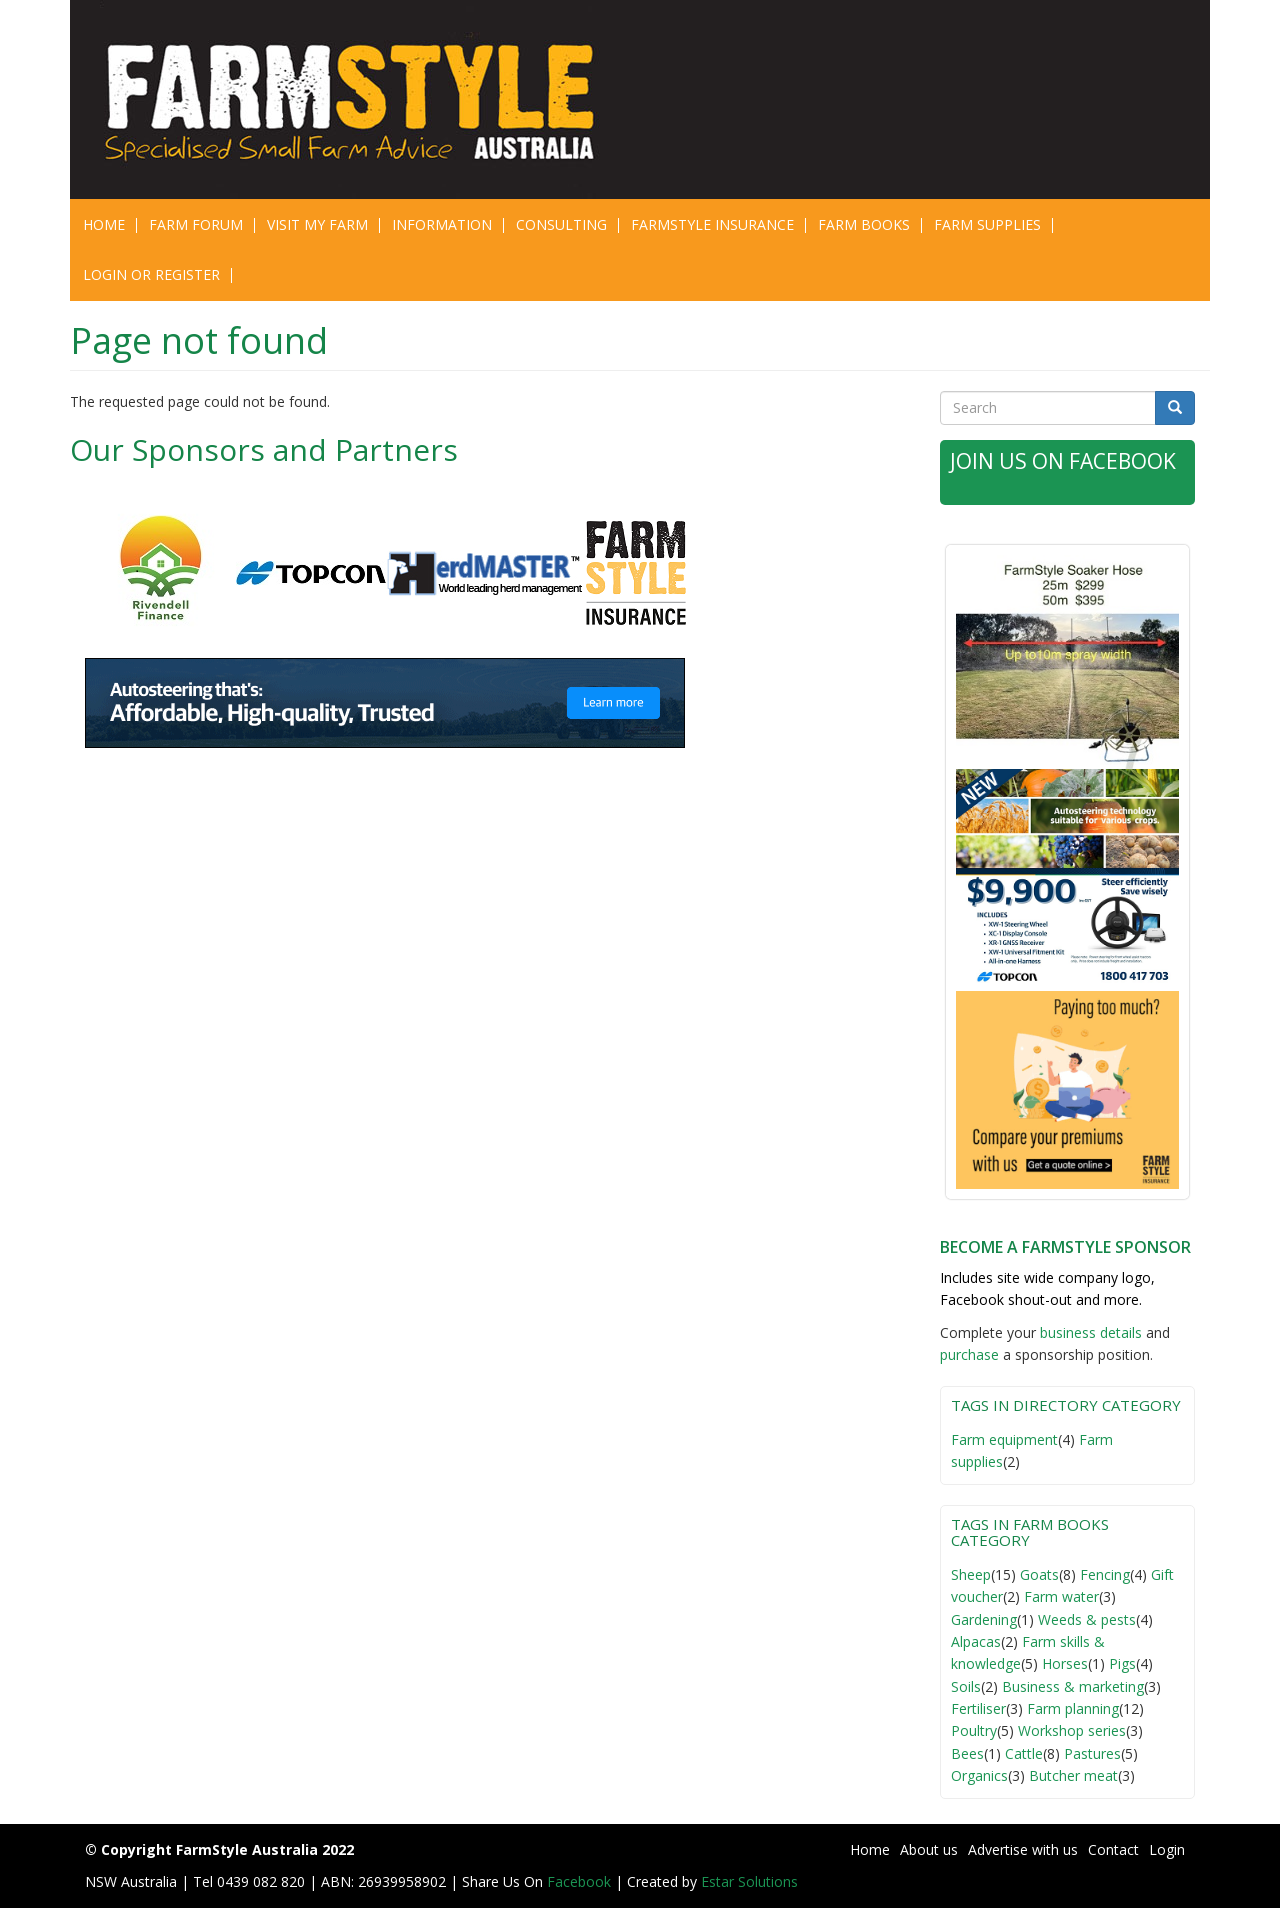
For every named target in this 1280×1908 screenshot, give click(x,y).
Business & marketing (1073, 1686)
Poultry (974, 1730)
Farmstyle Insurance (712, 224)
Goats (1039, 1574)
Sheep (971, 1574)
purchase (969, 1354)
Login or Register (151, 274)
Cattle (1024, 1753)
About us (929, 1849)
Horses (1065, 1663)
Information (442, 224)
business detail (1087, 1332)
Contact (1113, 1849)
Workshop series (1072, 1730)
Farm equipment (1004, 1439)
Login (1167, 1849)
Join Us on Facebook (1063, 461)
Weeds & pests (1087, 1619)
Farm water (1061, 1596)
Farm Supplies (987, 224)
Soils (966, 1686)
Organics (979, 1775)
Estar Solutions (749, 1881)
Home (104, 224)
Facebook (581, 1881)
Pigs (1122, 1663)
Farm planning (1073, 1708)
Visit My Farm (317, 224)
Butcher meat (1073, 1775)
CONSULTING (561, 224)
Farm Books (864, 224)
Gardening (984, 1619)
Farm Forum (196, 224)
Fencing (1105, 1574)
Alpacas (976, 1641)
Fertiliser (978, 1708)
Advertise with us (1023, 1849)
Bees (967, 1753)
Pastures (1092, 1753)
